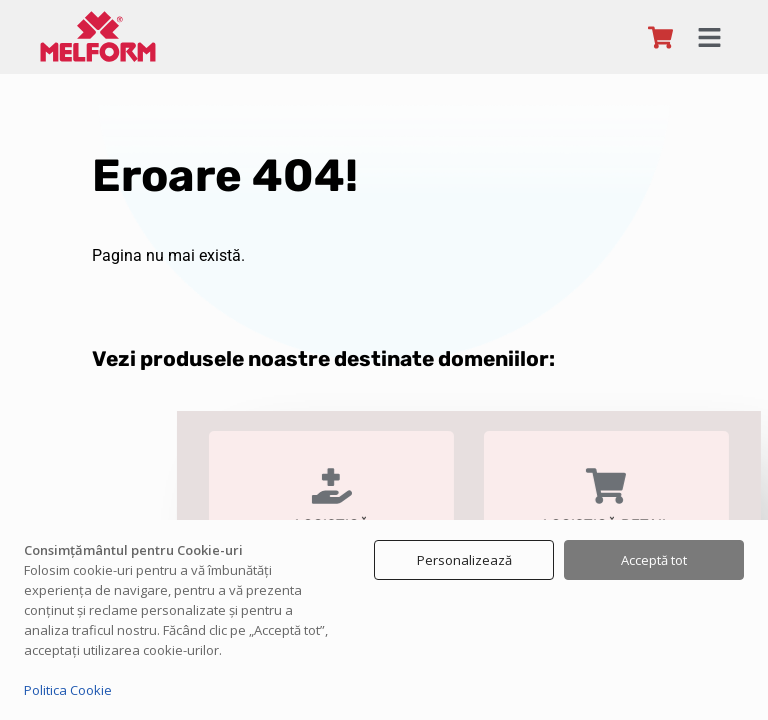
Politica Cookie (68, 690)
